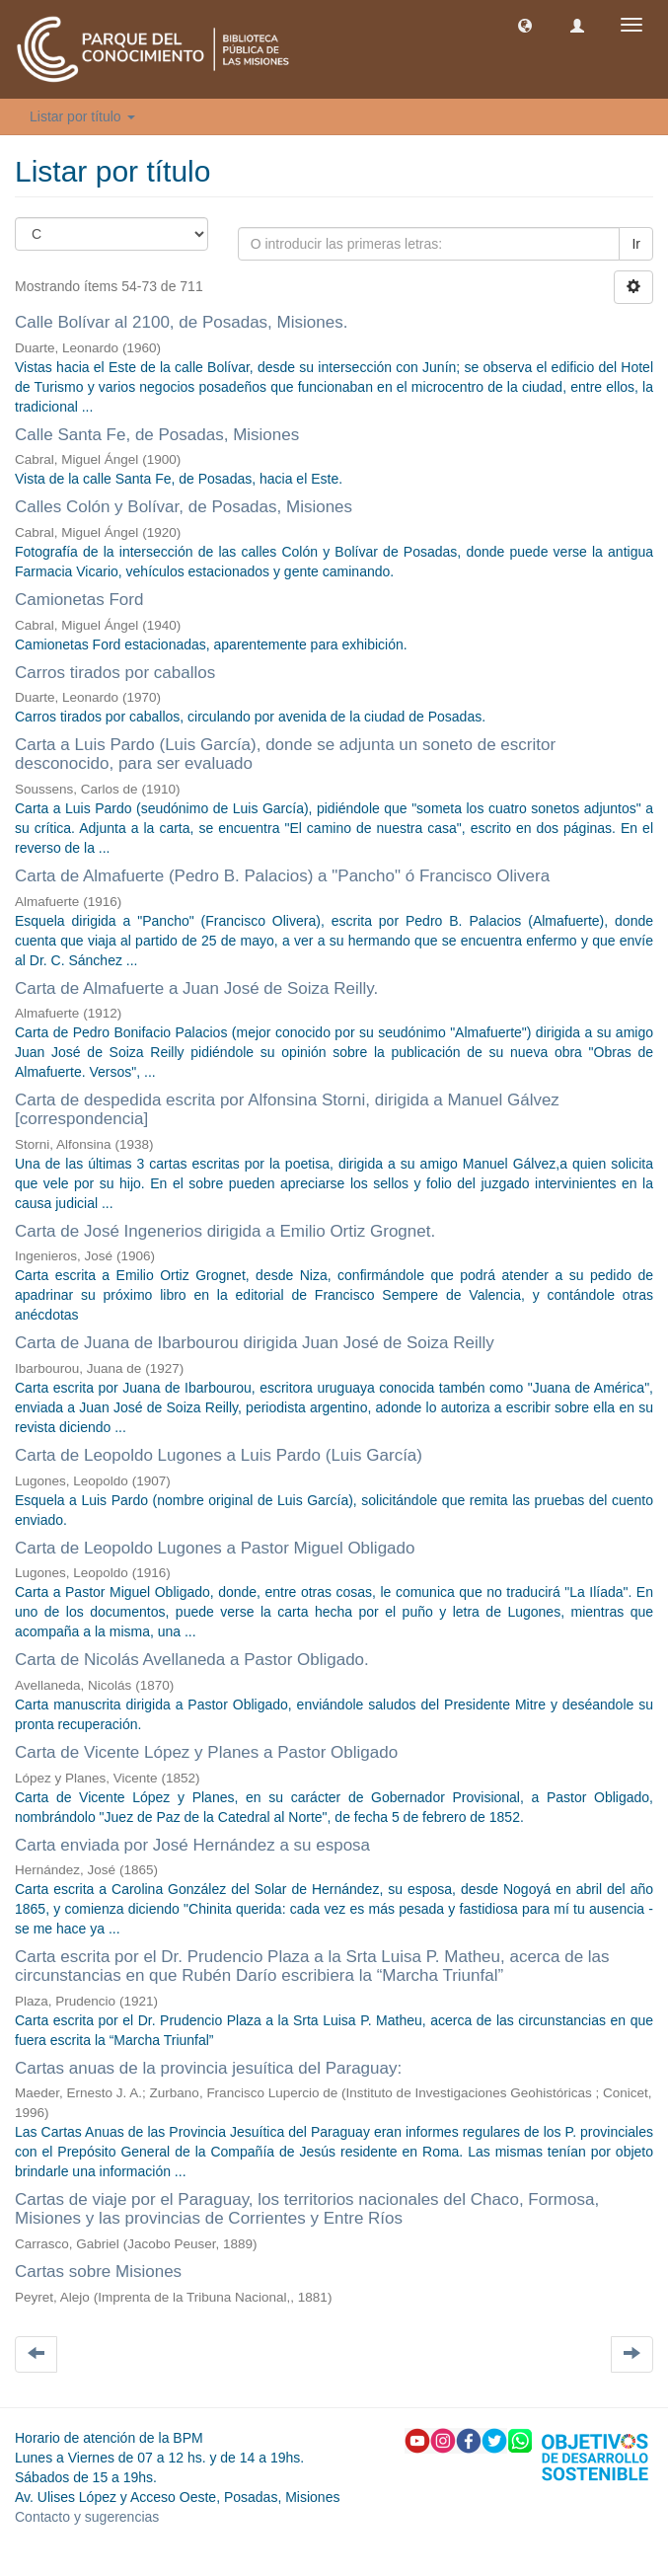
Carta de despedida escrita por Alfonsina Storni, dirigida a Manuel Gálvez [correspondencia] (287, 1109)
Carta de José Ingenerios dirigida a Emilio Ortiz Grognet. (225, 1231)
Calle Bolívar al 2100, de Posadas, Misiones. (181, 322)
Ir (635, 244)
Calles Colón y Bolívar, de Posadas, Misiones (183, 506)
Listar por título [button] (82, 116)
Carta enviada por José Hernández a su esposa (192, 1845)
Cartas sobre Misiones (98, 2271)
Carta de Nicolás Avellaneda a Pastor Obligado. (192, 1659)
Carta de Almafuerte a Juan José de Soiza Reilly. (196, 988)
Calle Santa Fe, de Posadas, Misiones (157, 434)
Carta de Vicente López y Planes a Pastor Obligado (206, 1752)
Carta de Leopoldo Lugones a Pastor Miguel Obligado (214, 1548)
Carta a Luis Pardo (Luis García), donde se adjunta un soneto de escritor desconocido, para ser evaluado (285, 754)
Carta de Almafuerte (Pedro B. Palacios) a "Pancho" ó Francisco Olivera (282, 876)
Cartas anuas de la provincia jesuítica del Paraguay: (208, 2068)
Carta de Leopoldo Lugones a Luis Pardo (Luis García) (218, 1455)
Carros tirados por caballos (115, 672)
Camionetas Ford (79, 599)
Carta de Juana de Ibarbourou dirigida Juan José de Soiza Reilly (254, 1342)
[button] (525, 24)
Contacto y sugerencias (87, 2517)
